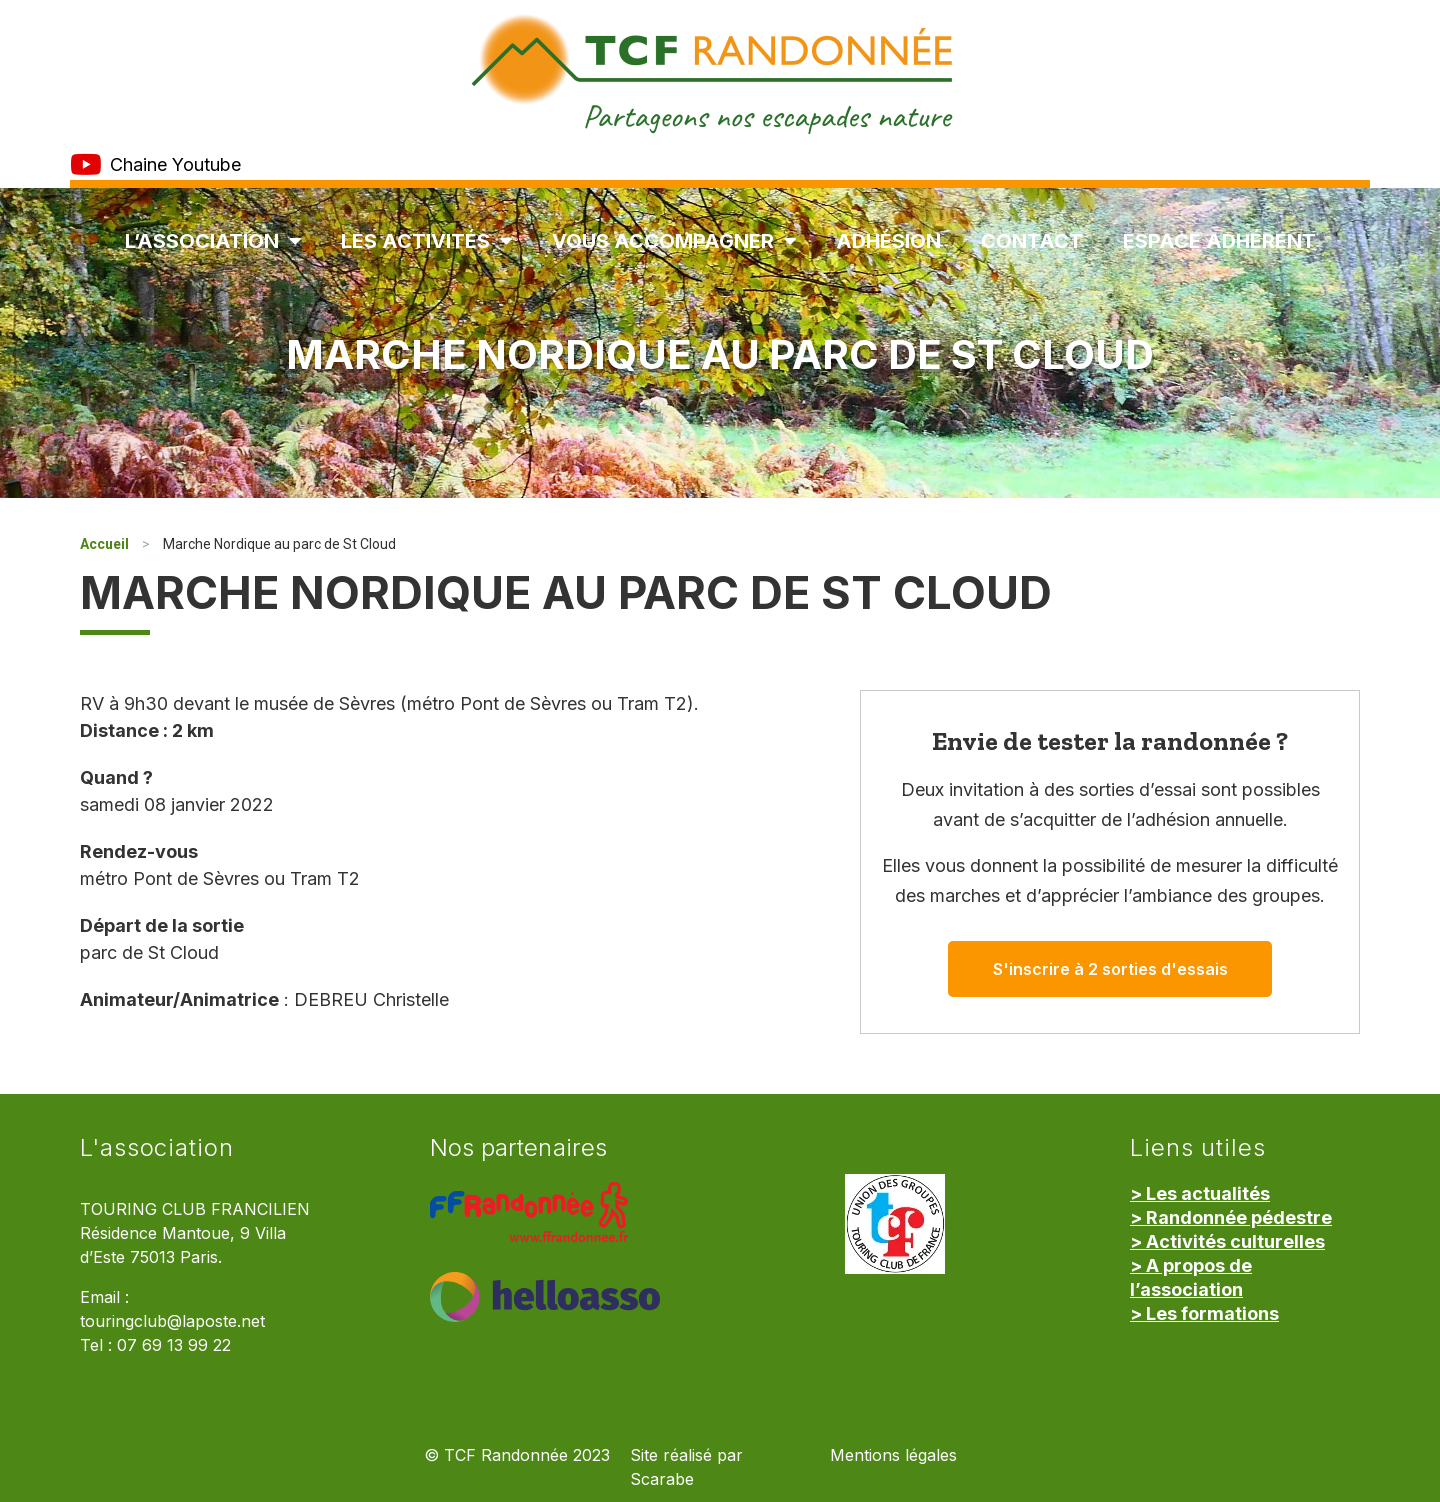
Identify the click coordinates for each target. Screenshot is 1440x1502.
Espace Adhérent (1219, 241)
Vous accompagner (674, 241)
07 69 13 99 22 (174, 1345)
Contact (1032, 241)
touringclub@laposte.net (172, 1321)
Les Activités (426, 241)
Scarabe (662, 1479)
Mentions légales (893, 1455)
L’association (213, 241)
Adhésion (888, 241)
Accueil (104, 544)
